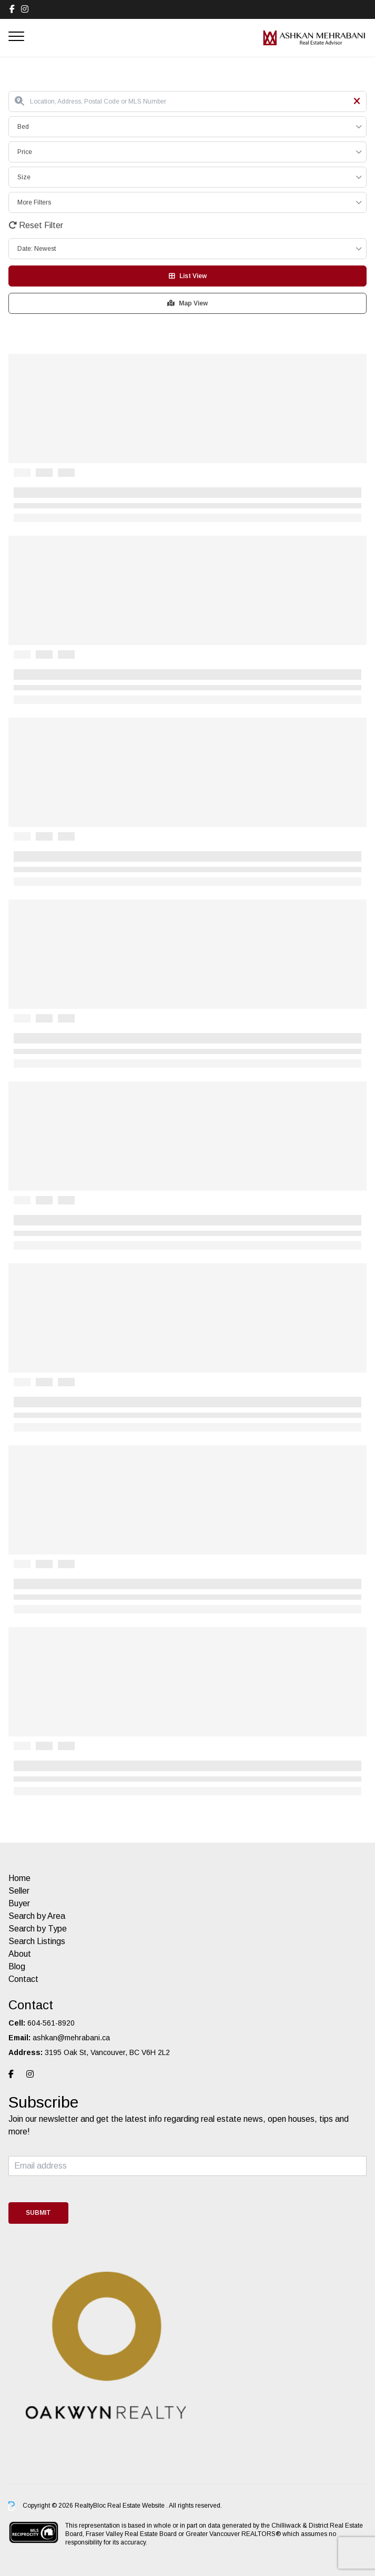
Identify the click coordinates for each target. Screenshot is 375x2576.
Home (19, 1878)
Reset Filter (35, 225)
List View (188, 276)
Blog (16, 1966)
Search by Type (37, 1928)
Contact (23, 1979)
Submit (38, 2212)
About (19, 1953)
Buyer (19, 1903)
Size (24, 177)
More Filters (34, 202)
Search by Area (36, 1915)
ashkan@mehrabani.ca (71, 2037)
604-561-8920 (51, 2023)
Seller (18, 1890)
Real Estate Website (136, 2505)
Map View (187, 303)
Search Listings (36, 1941)
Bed (23, 126)
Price (24, 152)
